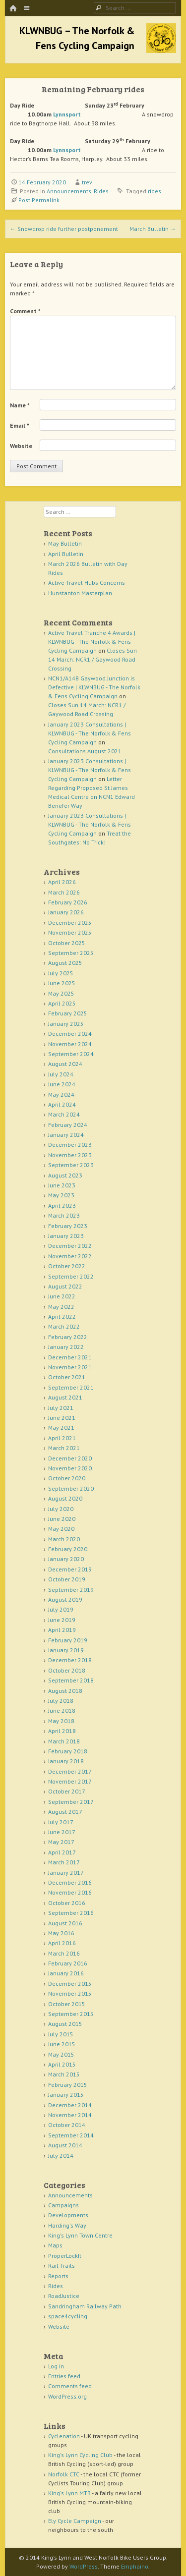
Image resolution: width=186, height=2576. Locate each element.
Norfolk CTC (63, 2474)
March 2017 (64, 1862)
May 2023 (61, 1195)
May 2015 (61, 2054)
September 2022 (71, 1276)
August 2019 (65, 1599)
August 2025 (65, 962)
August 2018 (65, 1690)
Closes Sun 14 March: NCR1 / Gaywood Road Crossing (92, 659)
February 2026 (67, 902)
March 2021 (64, 1448)
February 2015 (67, 2084)
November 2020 (70, 1468)
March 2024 (64, 1114)
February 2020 (67, 1549)
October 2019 (66, 1579)
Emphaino (134, 2566)
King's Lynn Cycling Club (80, 2455)
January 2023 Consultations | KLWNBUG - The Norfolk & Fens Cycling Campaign (89, 733)
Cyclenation (64, 2436)
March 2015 (64, 2074)
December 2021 (70, 1357)
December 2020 (70, 1458)
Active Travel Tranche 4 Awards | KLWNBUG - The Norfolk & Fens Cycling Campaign (91, 641)
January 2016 (66, 1973)
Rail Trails (61, 2265)
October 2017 (66, 1791)
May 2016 (61, 1933)
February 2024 (67, 1124)
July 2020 (60, 1508)
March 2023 (64, 1215)
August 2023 (65, 1175)
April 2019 (62, 1629)
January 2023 (66, 1235)
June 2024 (61, 1084)
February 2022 (67, 1337)
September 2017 (71, 1801)
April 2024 (62, 1104)
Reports (58, 2276)
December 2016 (70, 1882)
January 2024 (66, 1134)
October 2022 (66, 1266)
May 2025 (61, 993)
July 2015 (60, 2034)
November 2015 (70, 1993)
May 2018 (61, 1721)
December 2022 (70, 1245)
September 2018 (71, 1680)
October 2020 (66, 1478)
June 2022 (61, 1296)
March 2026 (64, 892)
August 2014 (65, 2145)
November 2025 (70, 932)
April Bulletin (65, 554)
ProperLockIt (64, 2255)
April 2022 (62, 1316)
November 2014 (70, 2115)
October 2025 (66, 943)
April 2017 (62, 1852)
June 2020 (61, 1518)
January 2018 (66, 1761)
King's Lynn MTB (69, 2493)
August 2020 (65, 1498)
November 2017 (70, 1781)
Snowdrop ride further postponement (64, 228)
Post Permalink (39, 200)
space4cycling (67, 2316)
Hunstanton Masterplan (80, 593)
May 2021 (61, 1427)
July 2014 (60, 2155)
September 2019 (71, 1589)
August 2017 (65, 1811)
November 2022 (70, 1256)
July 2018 (60, 1700)
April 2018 (62, 1731)
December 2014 (70, 2105)
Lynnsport (67, 114)
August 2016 (65, 1923)
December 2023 (70, 1144)
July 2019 (60, 1609)
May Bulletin (65, 543)
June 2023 (61, 1185)
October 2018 (66, 1670)
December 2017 (70, 1771)
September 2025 (71, 952)
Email (19, 425)
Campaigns (63, 2205)
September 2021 (71, 1387)
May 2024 (61, 1094)
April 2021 (62, 1438)
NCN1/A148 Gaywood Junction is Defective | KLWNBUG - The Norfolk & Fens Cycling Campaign (94, 687)
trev (87, 182)
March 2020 (64, 1539)
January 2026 (66, 912)
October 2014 (66, 2124)
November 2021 (70, 1367)
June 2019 (61, 1620)
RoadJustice (63, 2295)
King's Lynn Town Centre (80, 2235)
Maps (55, 2245)
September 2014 (71, 2135)
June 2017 (61, 1832)
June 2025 (61, 983)
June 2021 (61, 1417)
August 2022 (65, 1286)
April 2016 (62, 1943)
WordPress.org (67, 2396)
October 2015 (66, 2004)
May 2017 (61, 1842)
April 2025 (62, 1003)
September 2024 (71, 1054)
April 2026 (62, 882)
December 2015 (70, 1983)
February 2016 (67, 1963)
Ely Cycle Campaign (74, 2520)
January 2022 (66, 1346)
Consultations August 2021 (85, 751)
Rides (101, 191)
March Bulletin (152, 228)
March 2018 (64, 1741)
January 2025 (66, 1023)
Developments (68, 2215)
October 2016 (66, 1902)
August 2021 (65, 1397)
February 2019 (67, 1640)
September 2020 (71, 1488)
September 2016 (71, 1912)
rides (154, 191)
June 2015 (61, 2044)
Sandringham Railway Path (85, 2306)
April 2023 (62, 1205)
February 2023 (67, 1226)
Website (21, 445)
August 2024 (65, 1063)
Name (20, 405)
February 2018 (67, 1751)
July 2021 (60, 1407)
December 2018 (70, 1660)
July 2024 (60, 1074)
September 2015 (71, 2013)
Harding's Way (67, 2225)
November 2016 (70, 1892)
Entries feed (64, 2376)
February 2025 (67, 1013)
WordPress (83, 2566)
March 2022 (64, 1326)
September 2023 (71, 1165)
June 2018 (61, 1710)
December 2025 (70, 922)
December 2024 (70, 1033)
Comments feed (70, 2386)
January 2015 (66, 2094)
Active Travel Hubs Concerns (86, 582)
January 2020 (66, 1559)
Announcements (69, 191)
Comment (25, 311)
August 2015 (65, 2023)
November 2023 (70, 1155)
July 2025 (60, 973)
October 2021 (66, 1377)
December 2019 (70, 1569)
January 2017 (66, 1872)
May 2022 (61, 1306)
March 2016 (64, 1953)
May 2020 (61, 1528)
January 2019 (66, 1650)
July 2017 (60, 1822)
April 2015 (62, 2064)
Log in (56, 2366)
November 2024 (70, 1044)
